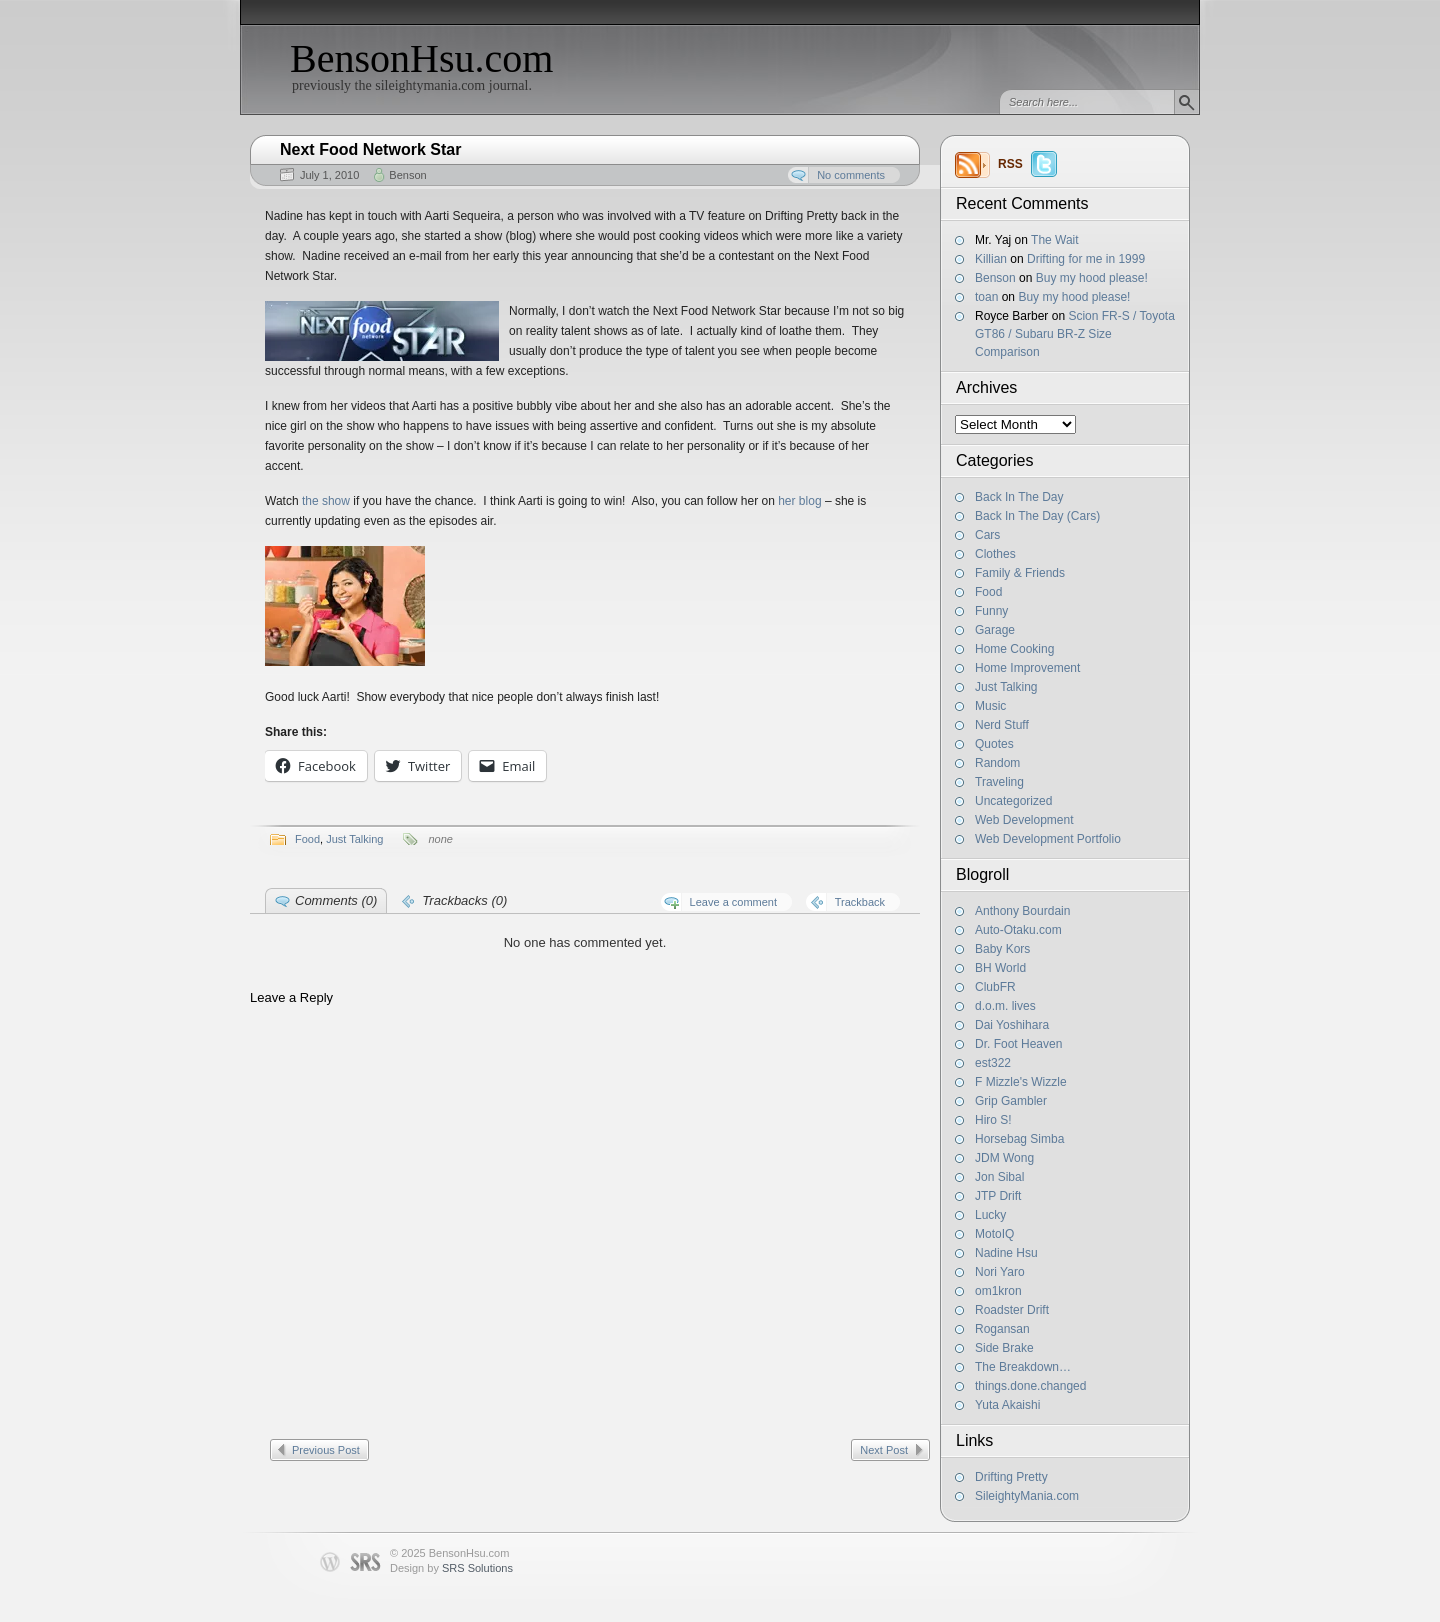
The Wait (1055, 240)
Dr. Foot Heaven (1018, 1044)
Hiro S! (993, 1120)
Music (990, 706)
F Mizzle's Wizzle (1021, 1082)
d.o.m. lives (1005, 1006)
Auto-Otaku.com (1018, 930)
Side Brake (1004, 1348)
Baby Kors (1002, 949)
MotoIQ (994, 1234)
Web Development (1024, 820)
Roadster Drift (1012, 1310)
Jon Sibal (999, 1177)
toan (986, 297)
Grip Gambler (1011, 1101)
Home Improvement (1027, 668)
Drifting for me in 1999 (1086, 259)
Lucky (990, 1215)
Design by (451, 1568)
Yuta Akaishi (1007, 1405)
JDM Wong (1004, 1158)
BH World (1000, 968)
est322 (993, 1063)
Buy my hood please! (1092, 278)
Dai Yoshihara (1012, 1025)
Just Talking (1006, 687)
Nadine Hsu (1006, 1253)
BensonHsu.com (421, 58)
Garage (995, 630)
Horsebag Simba (1019, 1139)
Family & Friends (1020, 573)
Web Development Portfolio (1048, 839)
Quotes (994, 744)
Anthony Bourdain (1022, 911)
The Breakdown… (1023, 1367)
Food (988, 592)
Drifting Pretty (1011, 1477)
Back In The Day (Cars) (1037, 516)
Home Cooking (1014, 649)
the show (326, 501)
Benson (995, 278)
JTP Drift (998, 1196)
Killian (991, 259)
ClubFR (995, 987)
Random (997, 763)
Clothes (995, 554)
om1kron (998, 1291)
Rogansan (1002, 1329)
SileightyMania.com (1027, 1496)
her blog (799, 501)
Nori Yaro (1000, 1272)
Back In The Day (1019, 497)
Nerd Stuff (1002, 725)
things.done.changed (1030, 1386)
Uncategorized (1013, 801)
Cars (987, 535)
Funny (991, 611)
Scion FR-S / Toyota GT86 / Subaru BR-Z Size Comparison (1075, 334)
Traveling (999, 782)
